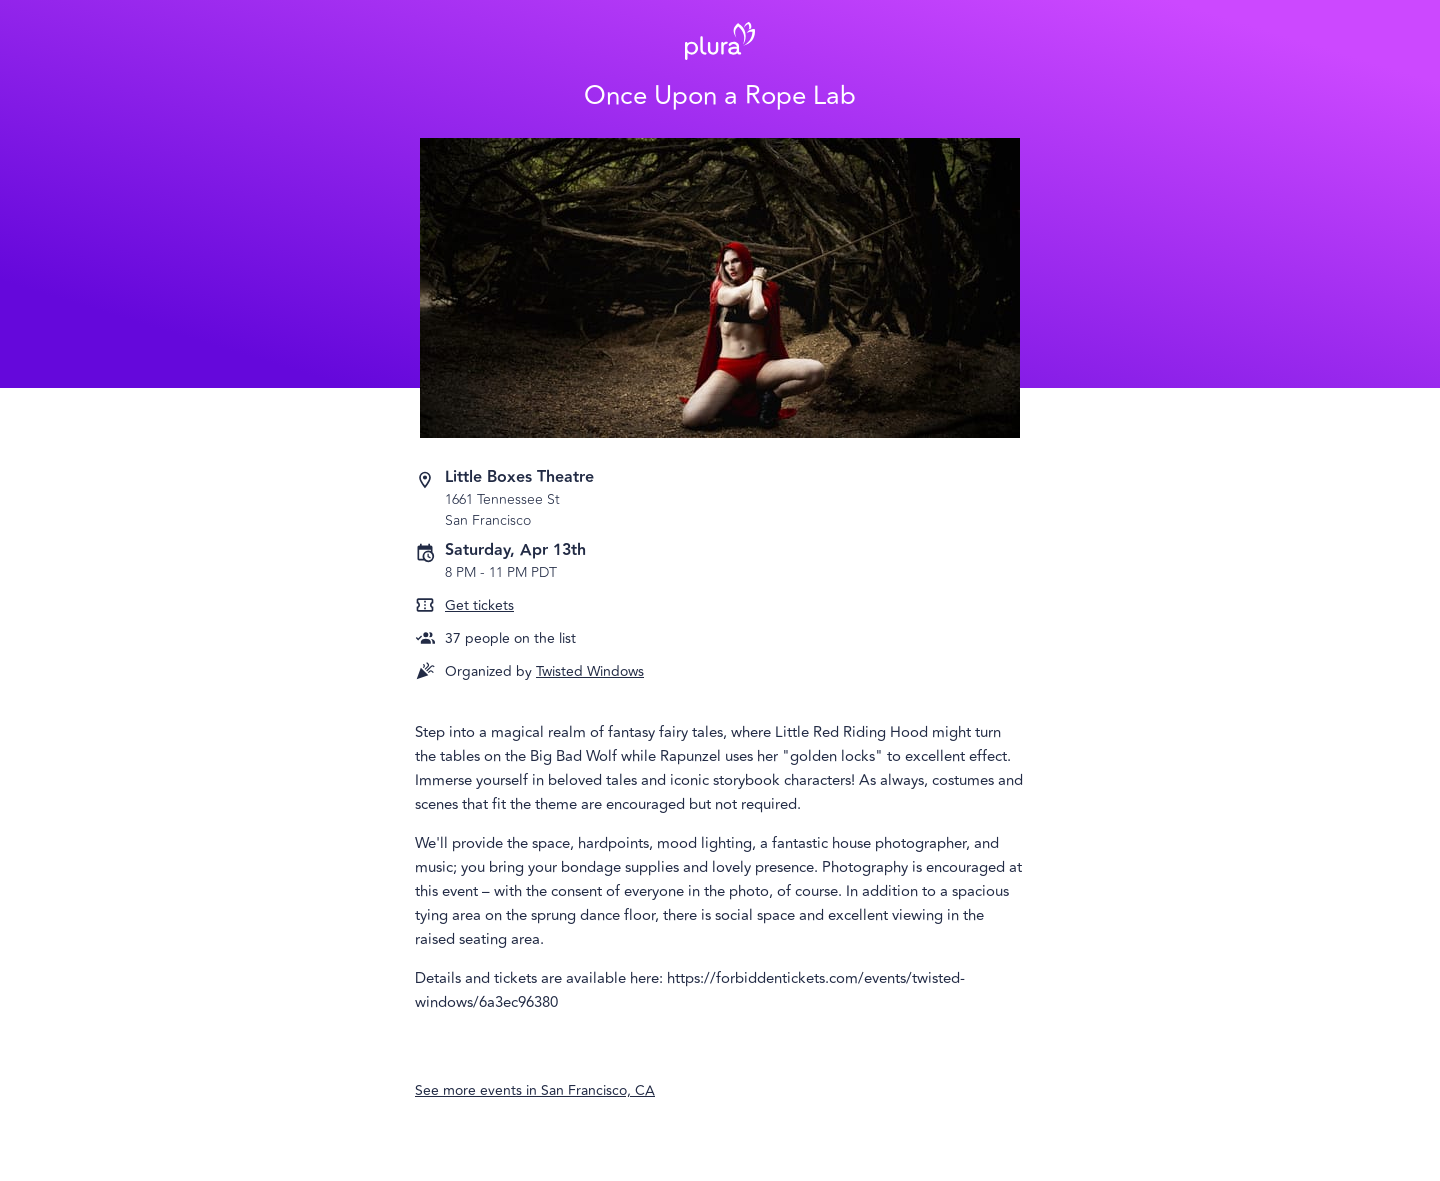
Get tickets (479, 605)
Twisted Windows (590, 671)
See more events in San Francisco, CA (535, 1090)
